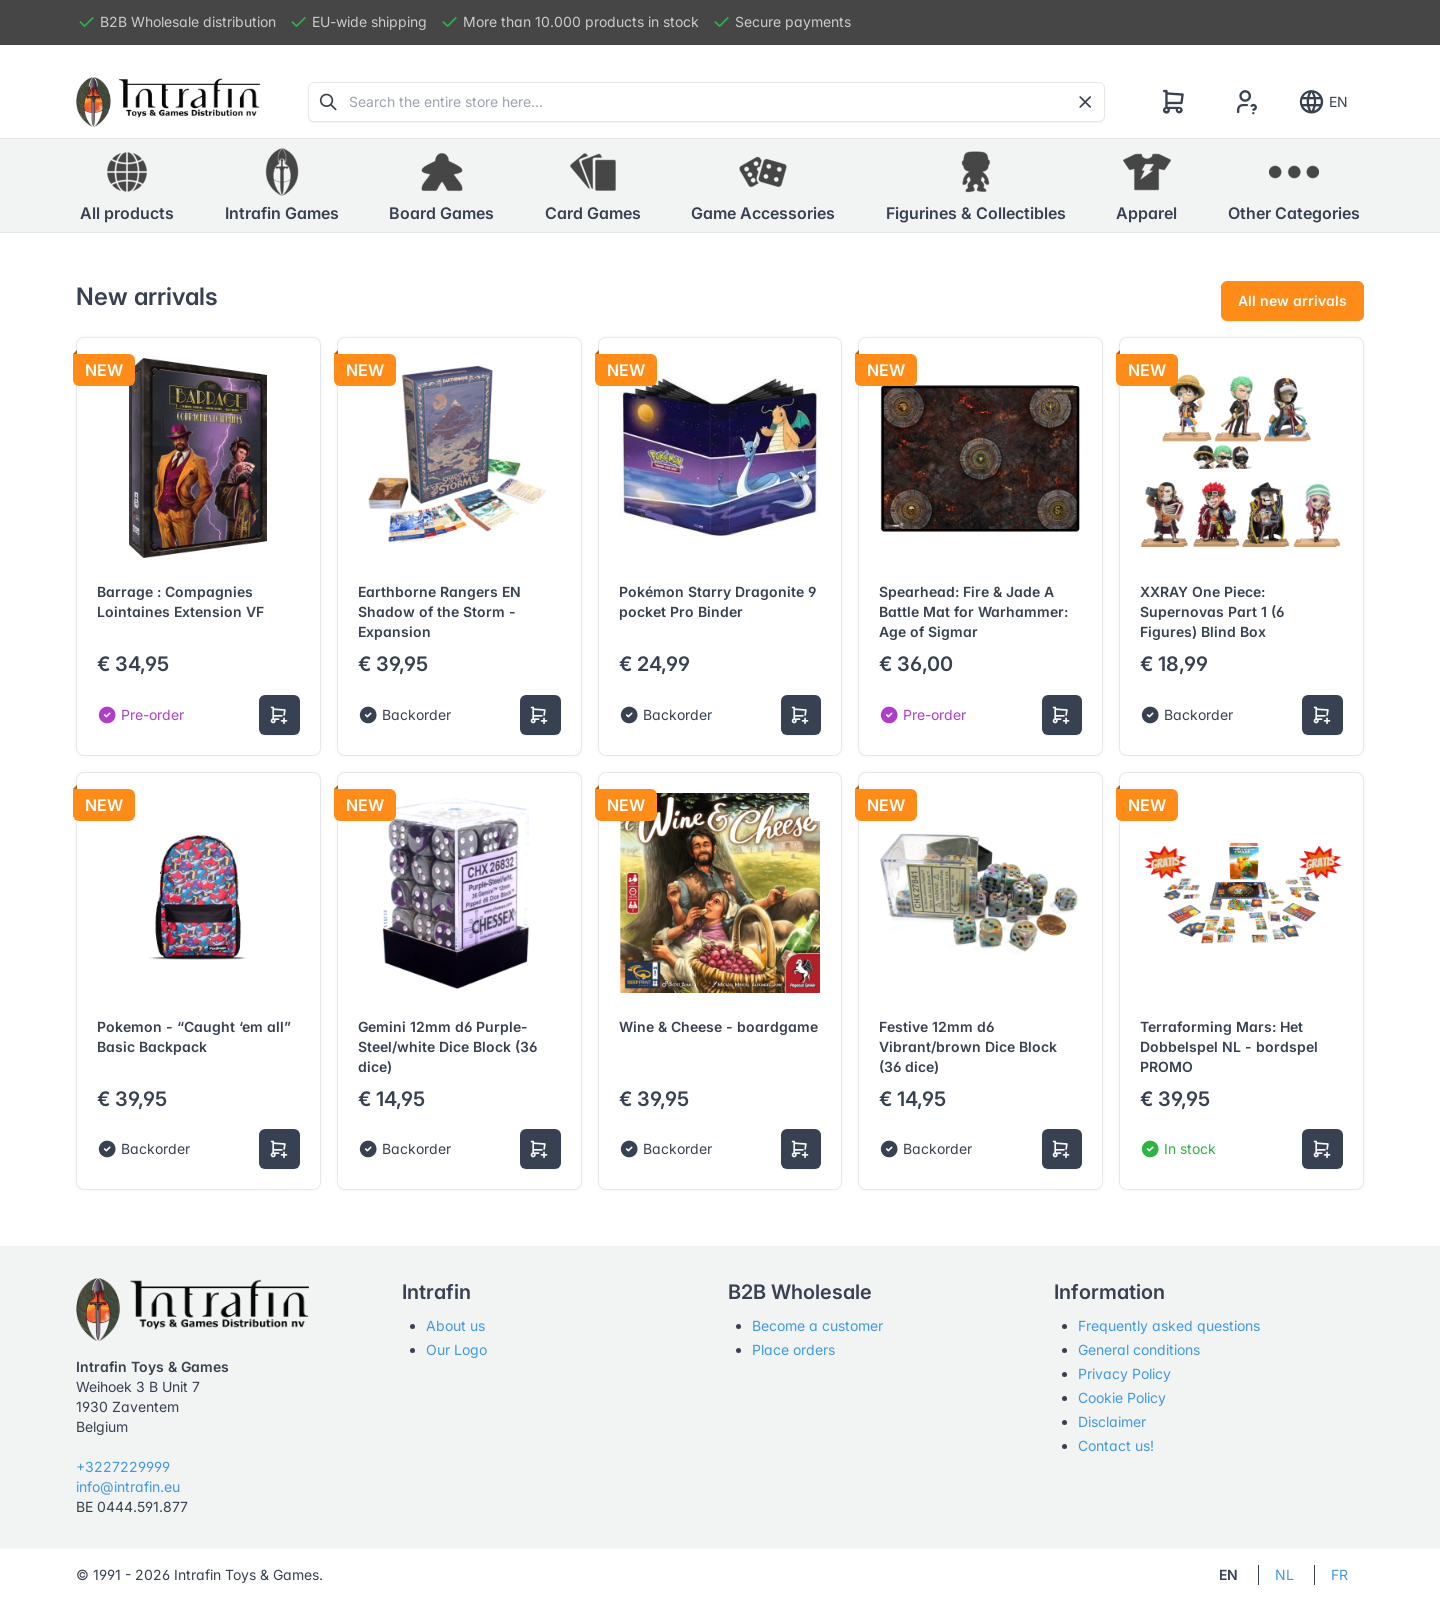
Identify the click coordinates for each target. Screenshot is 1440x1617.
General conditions (1139, 1349)
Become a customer (817, 1325)
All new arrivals (1292, 300)
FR (1339, 1574)
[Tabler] (168, 102)
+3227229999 (123, 1466)
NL (1284, 1574)
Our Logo (456, 1349)
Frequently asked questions (1169, 1325)
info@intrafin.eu (128, 1486)
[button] (282, 186)
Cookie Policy (1122, 1397)
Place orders (793, 1349)
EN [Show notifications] (1322, 102)
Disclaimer (1112, 1421)
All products (127, 185)
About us (455, 1325)
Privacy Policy (1124, 1373)
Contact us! (1116, 1445)
